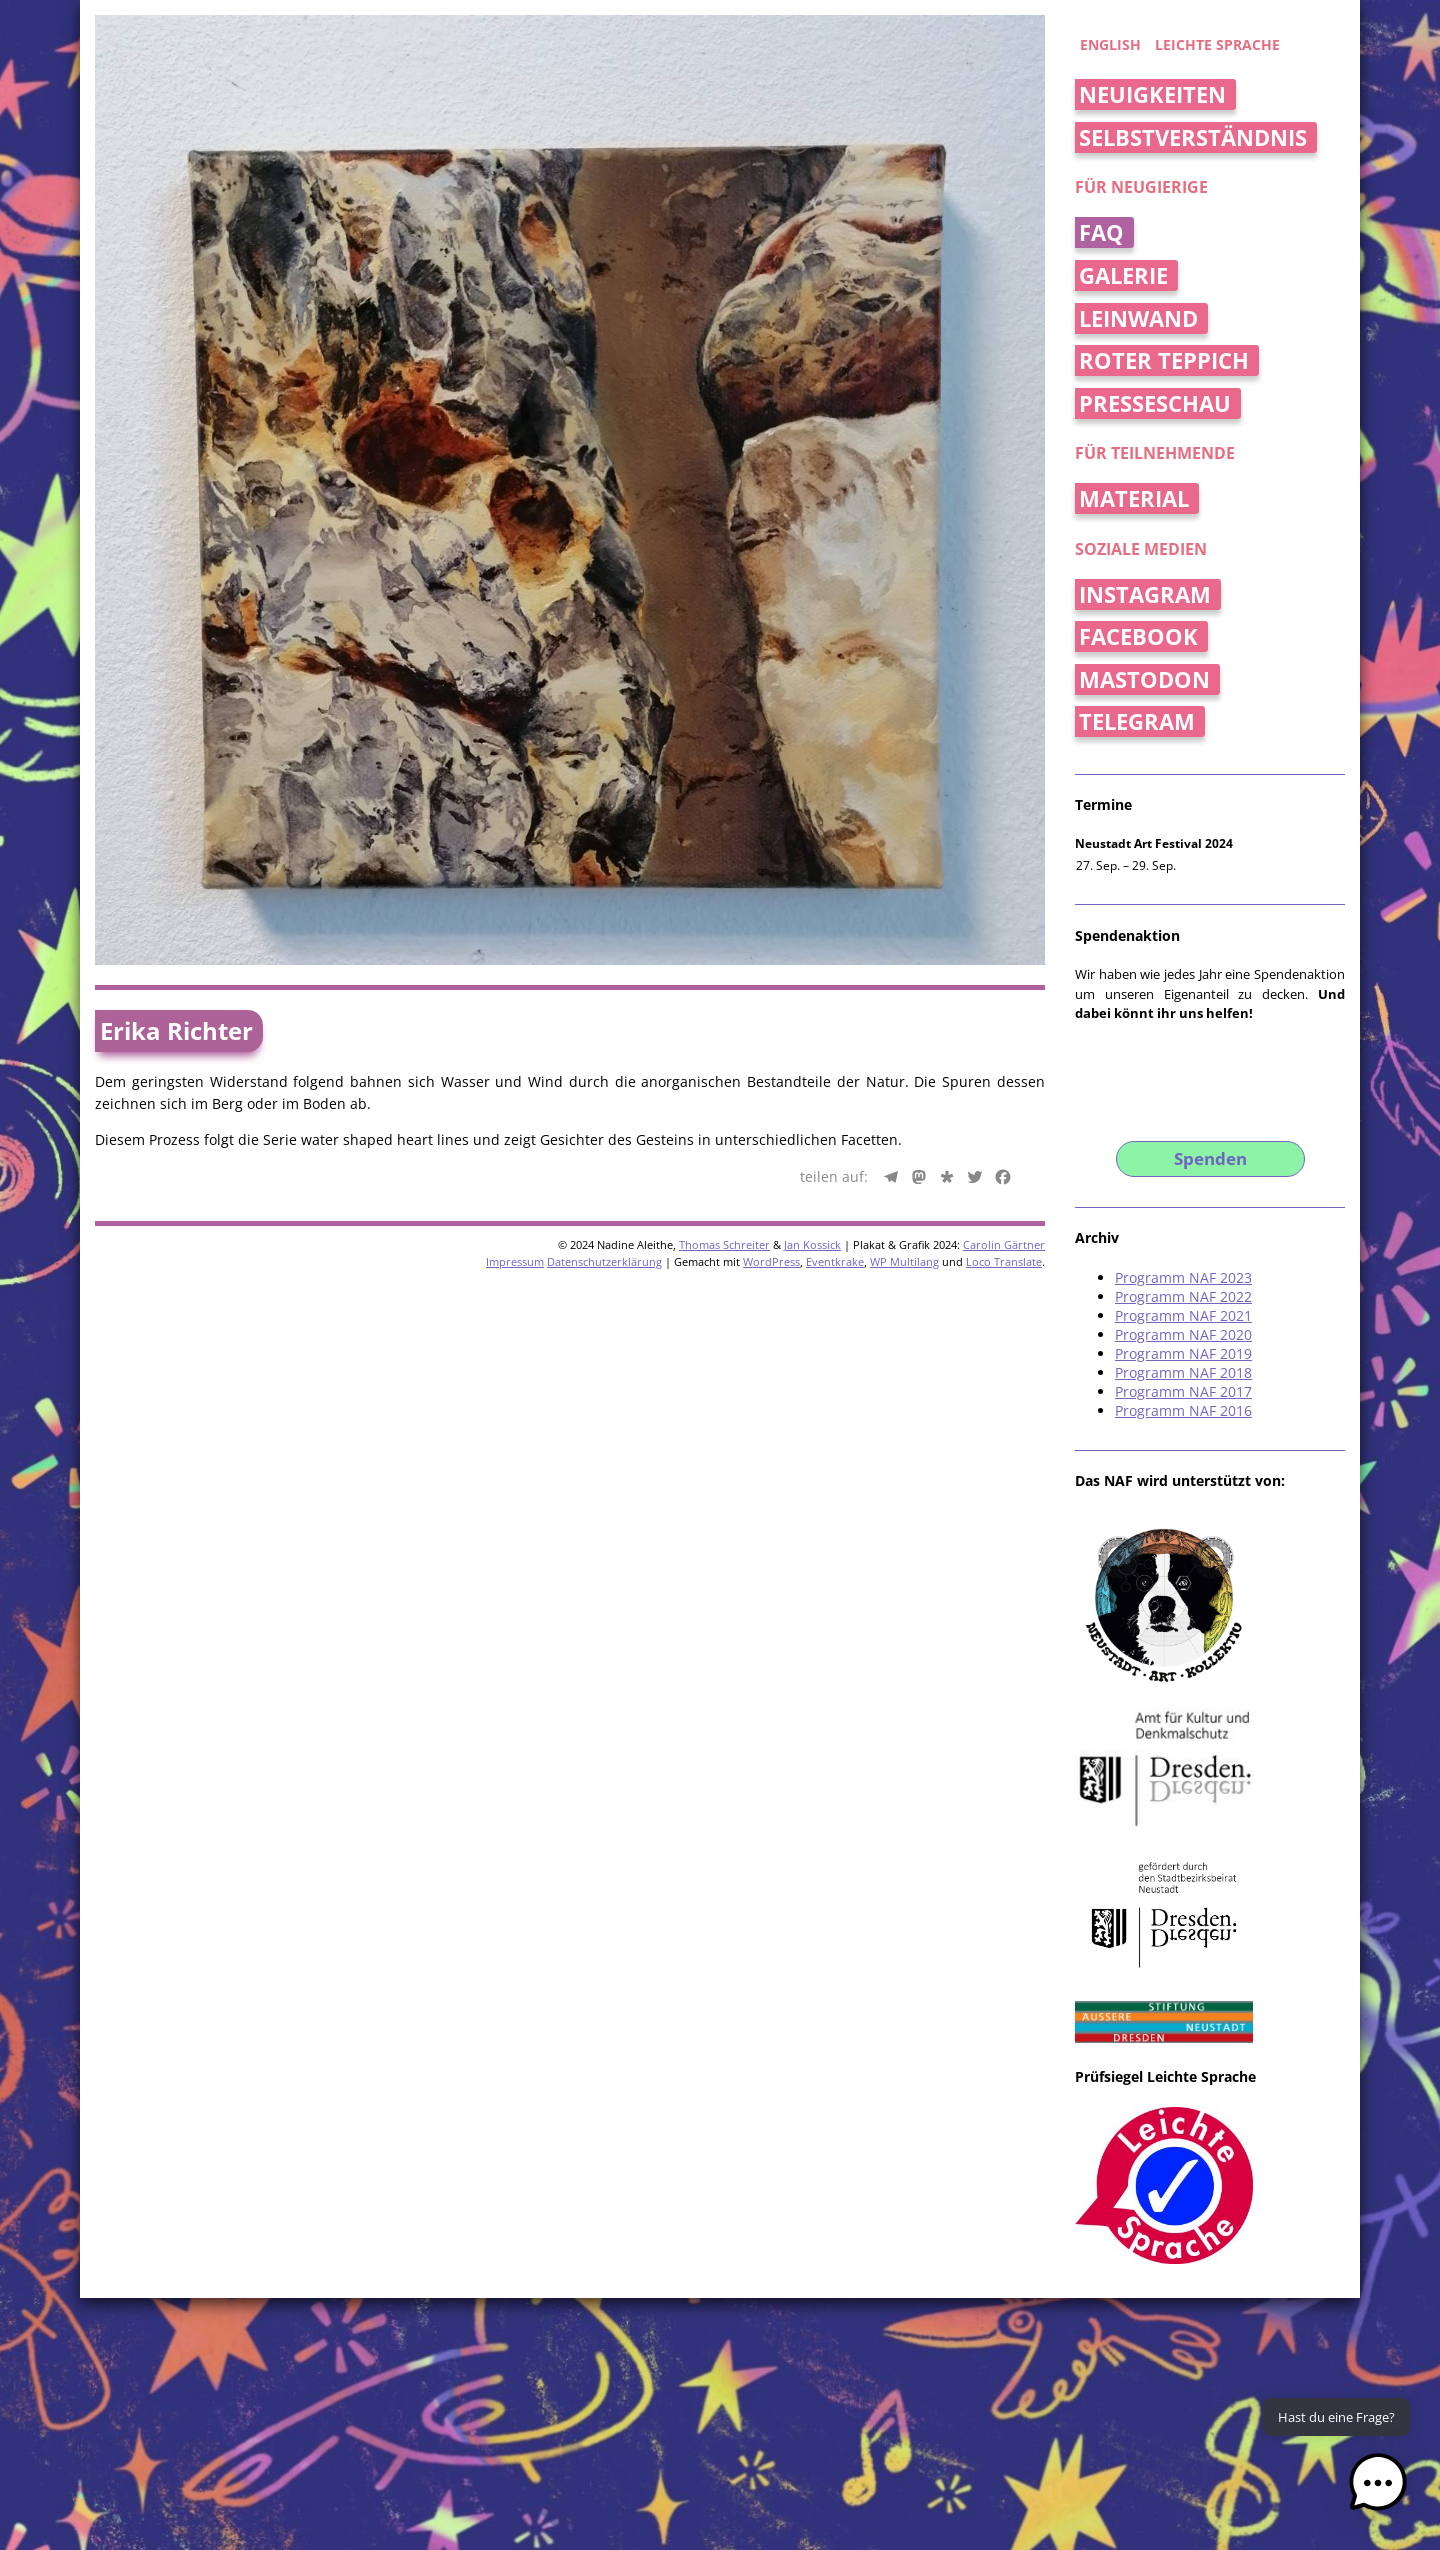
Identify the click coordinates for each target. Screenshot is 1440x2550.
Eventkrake (835, 1261)
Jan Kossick (812, 1244)
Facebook (1138, 636)
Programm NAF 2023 (1183, 1277)
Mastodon (1144, 679)
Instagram (1145, 594)
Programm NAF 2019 (1183, 1353)
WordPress (771, 1261)
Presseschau (1155, 403)
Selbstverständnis (1193, 137)
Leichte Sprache (1217, 44)
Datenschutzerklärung (604, 1261)
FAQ (1101, 232)
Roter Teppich (1164, 360)
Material (1134, 498)
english (1110, 44)
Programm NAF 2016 (1183, 1410)
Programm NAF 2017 (1183, 1391)
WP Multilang (904, 1261)
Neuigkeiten (1152, 94)
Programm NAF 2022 (1183, 1296)
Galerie (1123, 275)
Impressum (515, 1261)
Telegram (1137, 721)
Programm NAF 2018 (1183, 1372)
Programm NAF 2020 (1183, 1334)
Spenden (1210, 1158)
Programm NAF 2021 (1183, 1315)
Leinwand (1138, 318)
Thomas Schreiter (724, 1244)
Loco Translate (1004, 1261)
